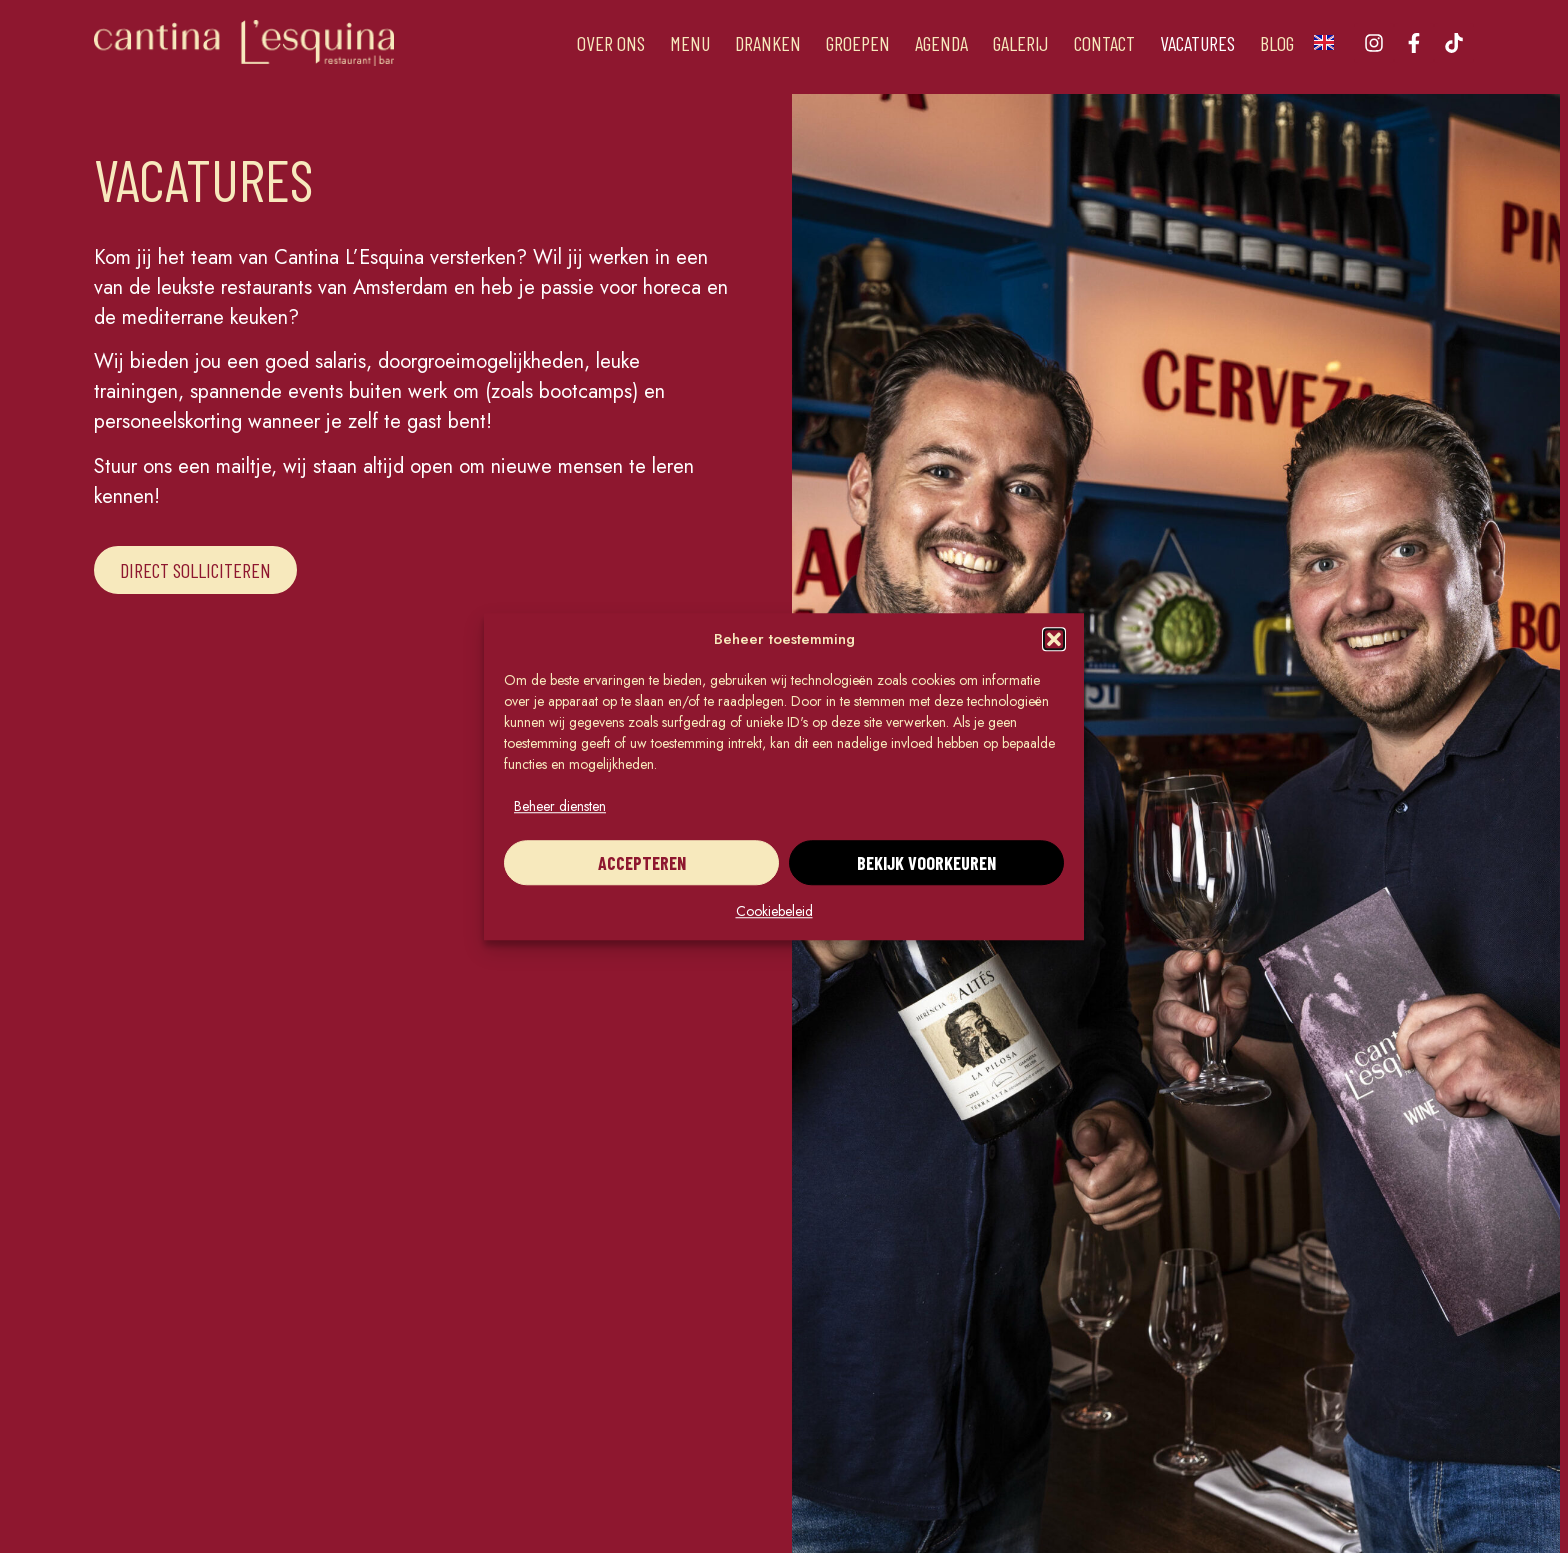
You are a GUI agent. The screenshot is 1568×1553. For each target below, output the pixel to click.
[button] (1054, 639)
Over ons (611, 43)
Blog (1277, 43)
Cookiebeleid (774, 911)
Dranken (768, 43)
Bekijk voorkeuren (926, 863)
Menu (690, 43)
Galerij (1021, 43)
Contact (1104, 43)
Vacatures (1197, 43)
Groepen (858, 43)
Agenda (941, 43)
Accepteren (642, 863)
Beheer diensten (560, 806)
